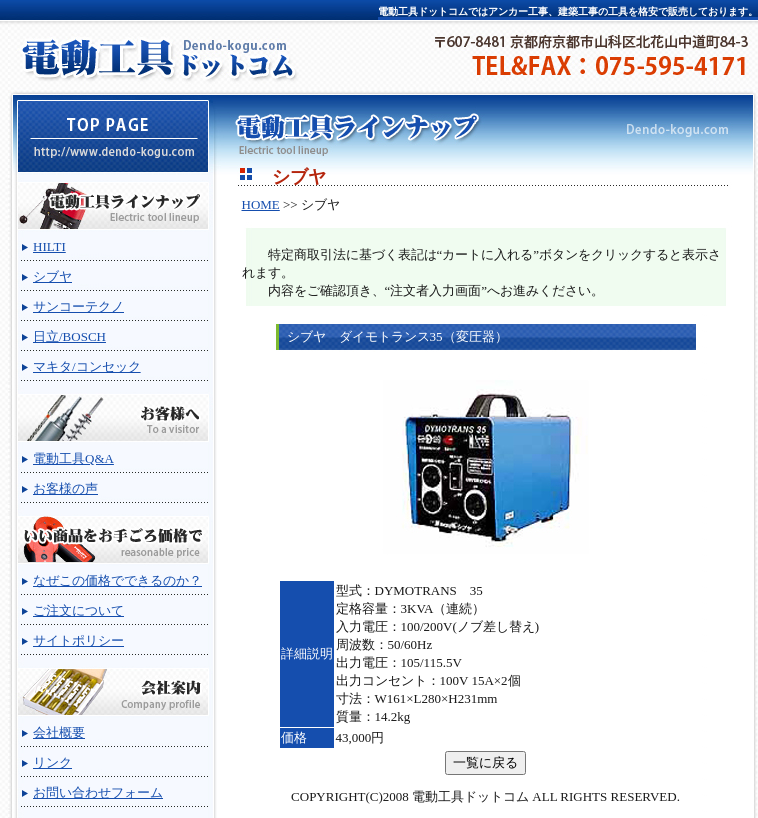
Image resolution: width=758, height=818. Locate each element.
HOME (261, 204)
